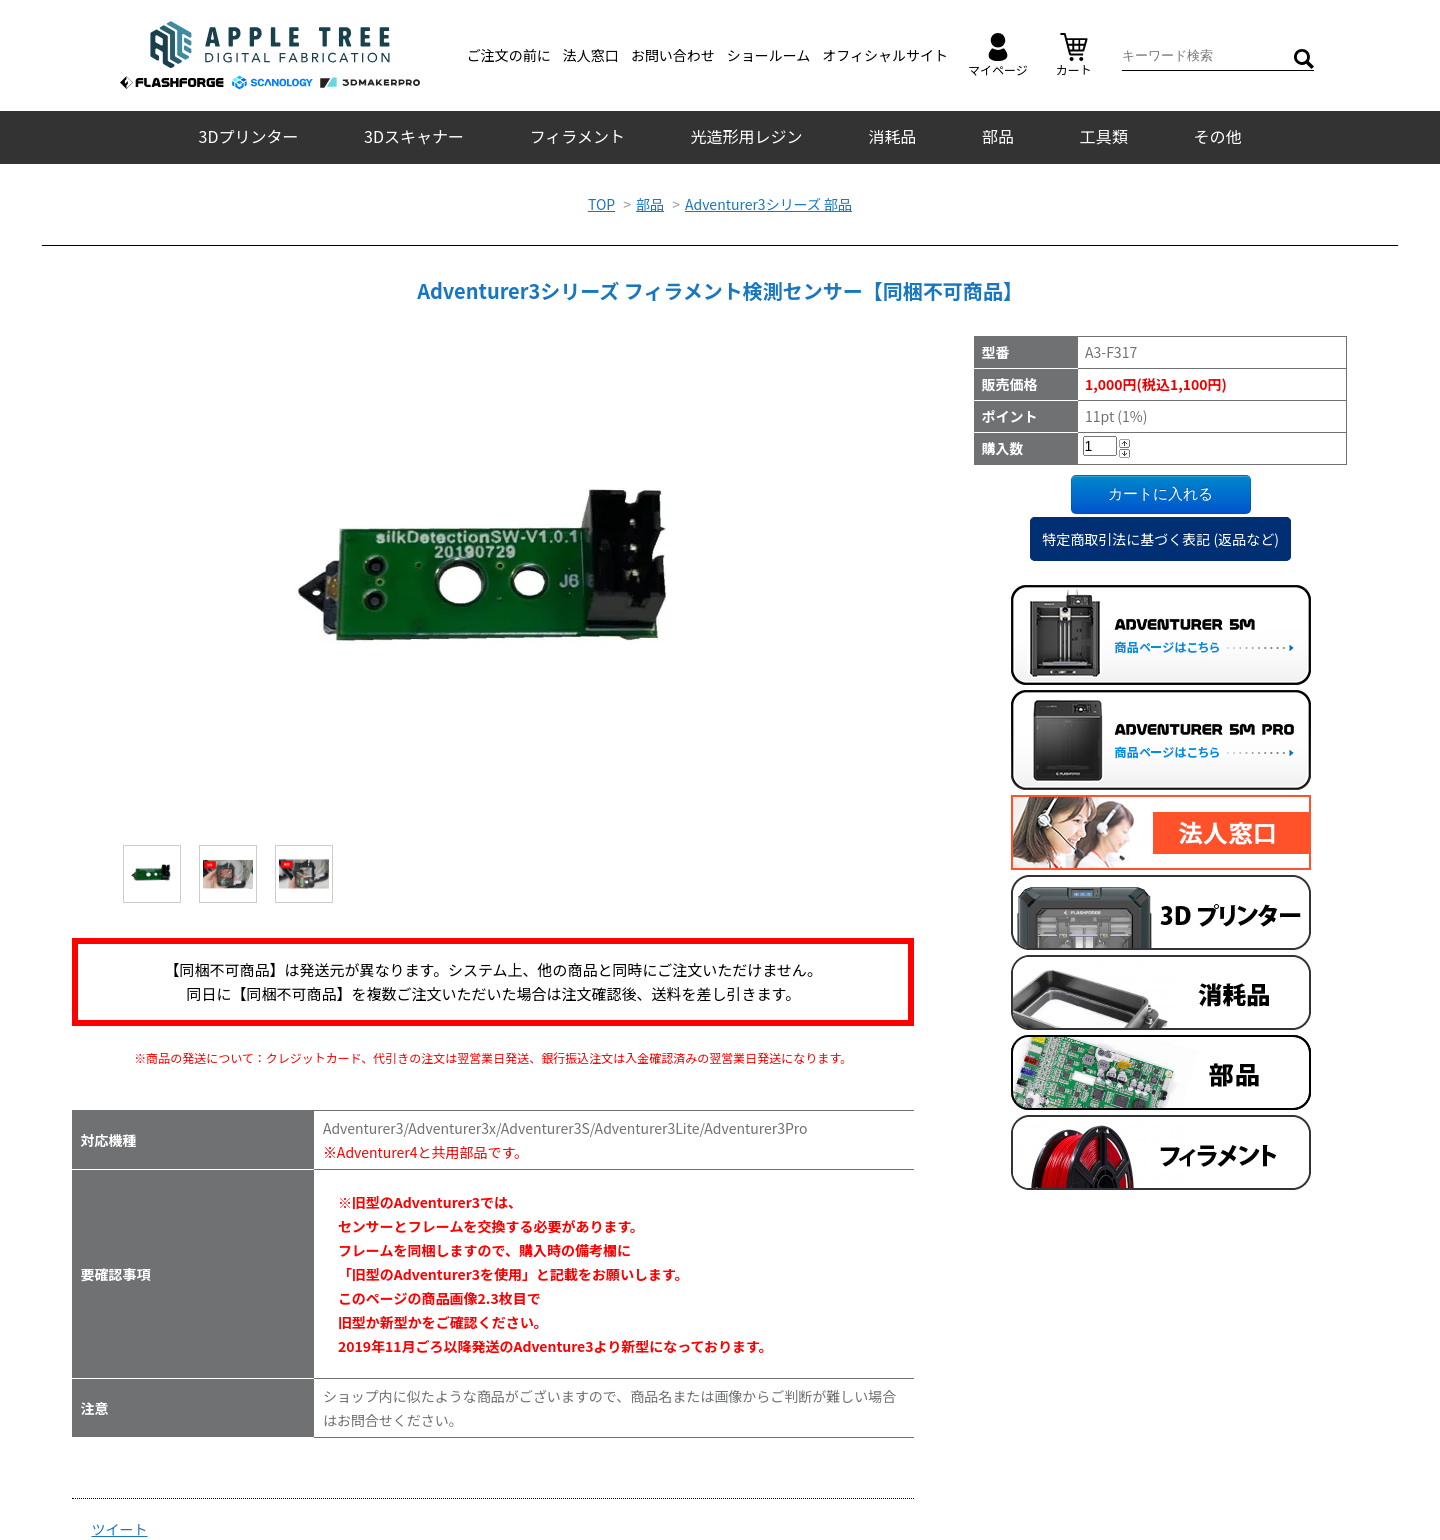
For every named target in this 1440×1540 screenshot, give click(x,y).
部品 (998, 136)
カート (1074, 55)
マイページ (998, 55)
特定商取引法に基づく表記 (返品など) (1160, 539)
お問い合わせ (673, 55)
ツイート (120, 1529)
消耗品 (892, 136)
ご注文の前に (509, 55)
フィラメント (577, 136)
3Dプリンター (249, 136)
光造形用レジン (747, 136)
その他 (1217, 136)
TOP (601, 204)
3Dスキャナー (414, 136)
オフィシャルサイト (885, 55)
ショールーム (769, 55)
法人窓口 (591, 55)
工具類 (1104, 136)
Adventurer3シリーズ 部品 (768, 204)
